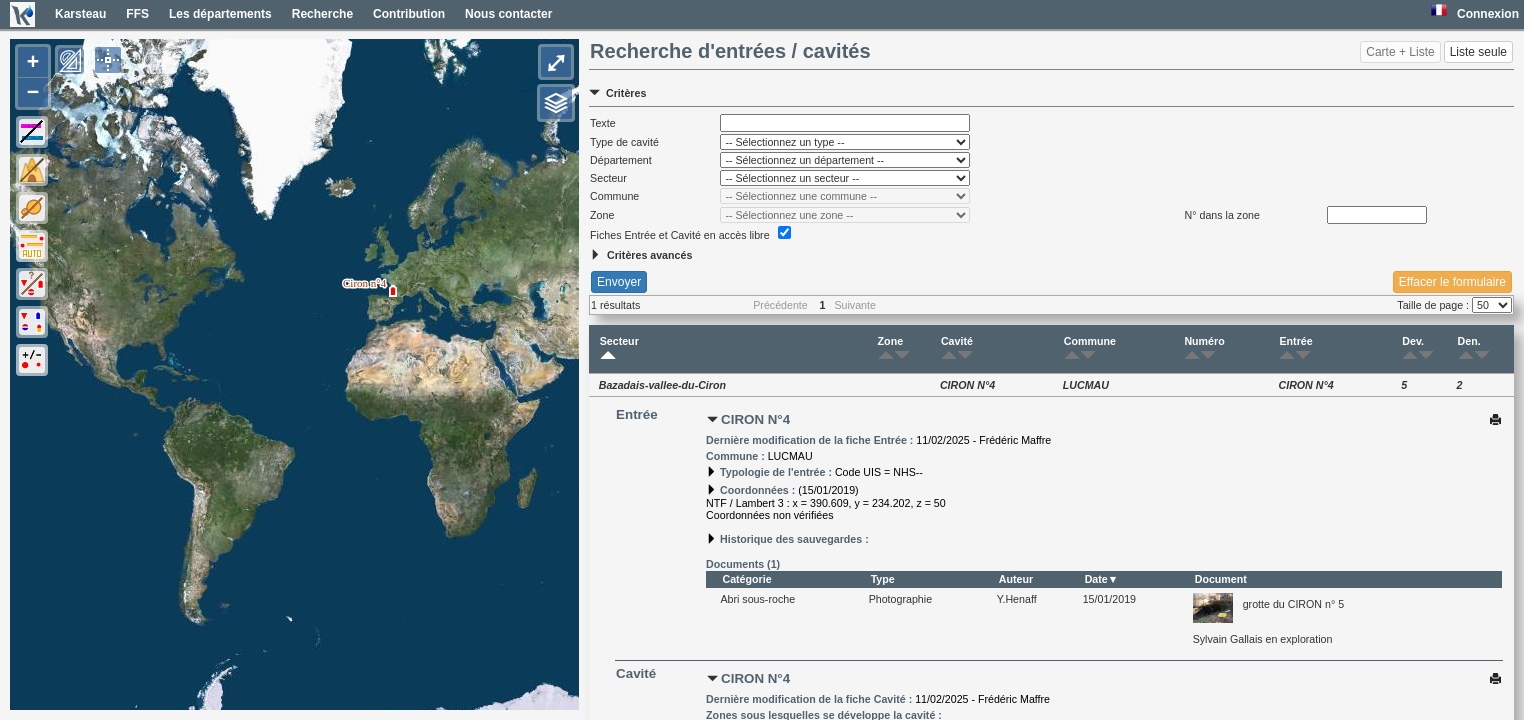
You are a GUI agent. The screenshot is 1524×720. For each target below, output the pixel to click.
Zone (890, 349)
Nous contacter (508, 14)
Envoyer (619, 282)
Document (1221, 579)
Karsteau (80, 14)
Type (883, 579)
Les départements (220, 14)
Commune (1090, 349)
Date (1096, 579)
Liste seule (1478, 52)
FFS (137, 14)
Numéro (1204, 349)
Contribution (409, 14)
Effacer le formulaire (1452, 282)
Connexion (1488, 14)
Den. (1469, 349)
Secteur (619, 349)
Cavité (957, 349)
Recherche (322, 14)
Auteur (1016, 579)
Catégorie (746, 579)
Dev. (1413, 349)
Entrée (1295, 349)
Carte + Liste (1400, 52)
